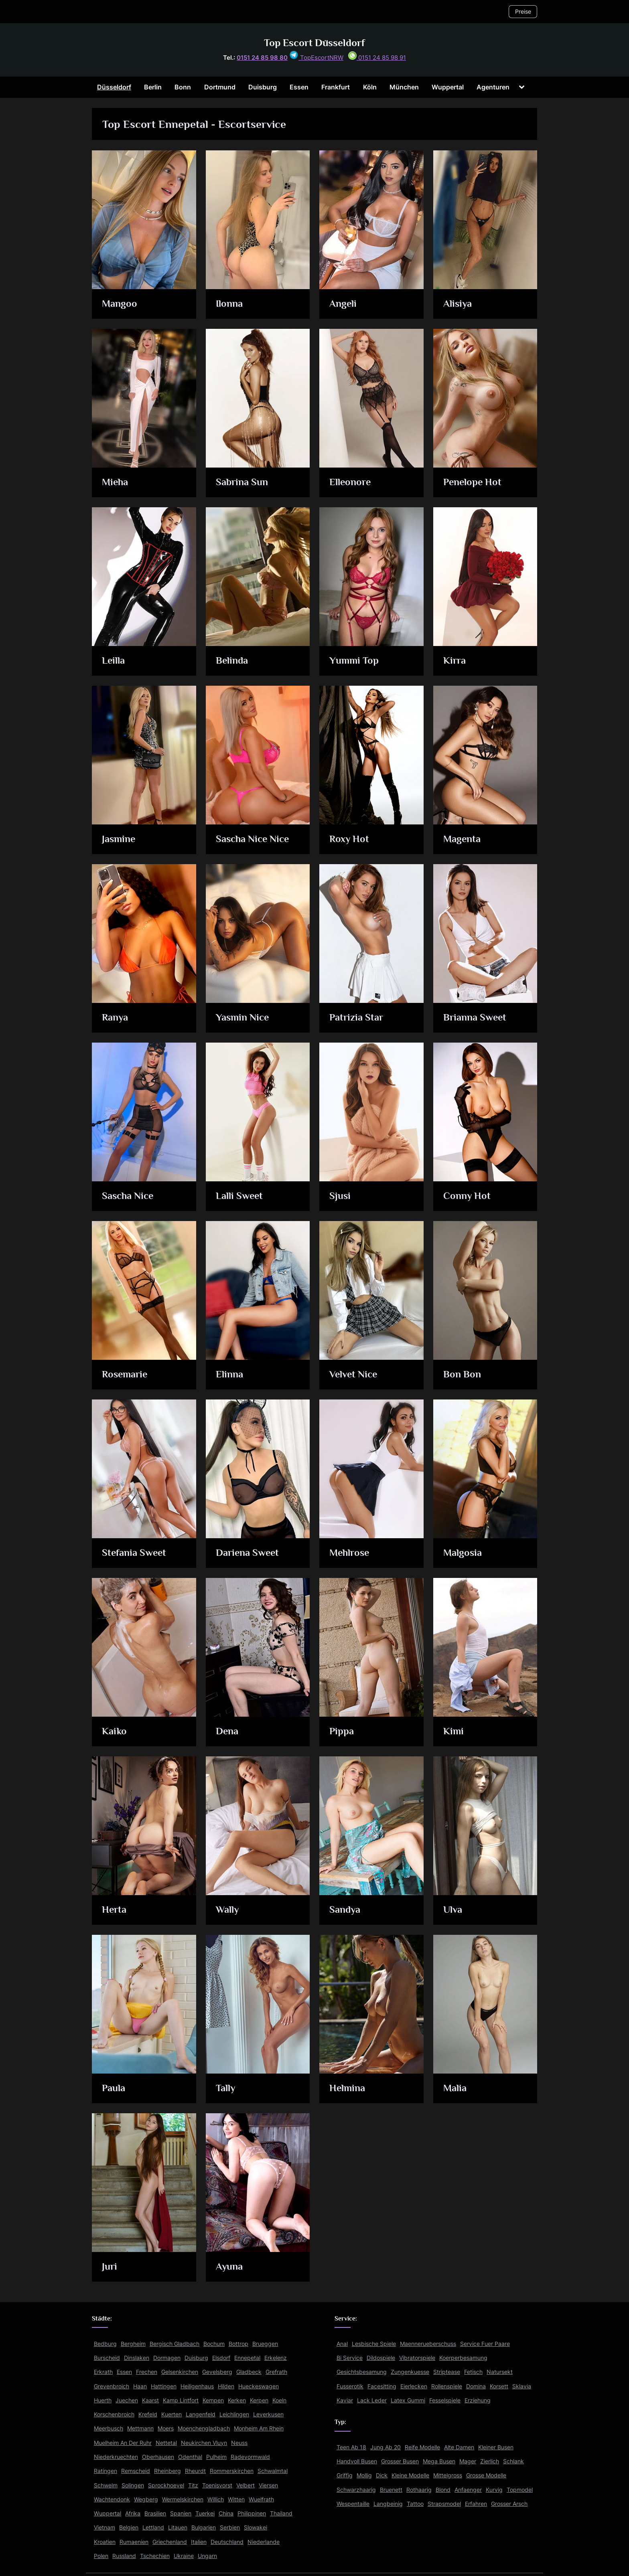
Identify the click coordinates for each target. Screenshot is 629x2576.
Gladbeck (249, 2371)
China (226, 2513)
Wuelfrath (261, 2499)
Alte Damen (459, 2447)
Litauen (177, 2527)
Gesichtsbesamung (362, 2371)
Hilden (226, 2386)
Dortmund (219, 87)
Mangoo (120, 304)
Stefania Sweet (135, 1553)
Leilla (114, 661)
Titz (193, 2485)
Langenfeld (200, 2414)
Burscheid (107, 2357)
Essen (299, 87)
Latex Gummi (408, 2400)
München (404, 87)
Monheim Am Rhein (259, 2428)
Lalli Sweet (240, 1196)
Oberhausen (158, 2456)
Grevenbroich (111, 2386)
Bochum (214, 2343)
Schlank (513, 2461)
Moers (166, 2428)
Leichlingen (234, 2414)
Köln (370, 87)
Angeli (343, 304)
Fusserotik (350, 2386)
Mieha (116, 482)
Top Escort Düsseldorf (314, 43)
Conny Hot (467, 1196)
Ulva (452, 1910)
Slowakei (255, 2527)
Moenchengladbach (204, 2428)
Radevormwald (250, 2456)
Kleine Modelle (410, 2475)
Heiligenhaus (197, 2386)
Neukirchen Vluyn (204, 2442)
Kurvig (494, 2489)
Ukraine (184, 2555)
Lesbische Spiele (374, 2343)
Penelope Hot (473, 482)
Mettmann (140, 2428)
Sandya (345, 1910)
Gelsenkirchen (179, 2371)
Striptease (446, 2371)
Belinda (232, 661)
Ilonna (229, 304)
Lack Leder (372, 2400)
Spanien (180, 2513)
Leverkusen (268, 2414)
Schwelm (106, 2485)
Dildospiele (381, 2357)
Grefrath (276, 2371)
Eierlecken (413, 2386)
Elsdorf (221, 2357)
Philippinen (251, 2513)
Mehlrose (350, 1553)
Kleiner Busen (495, 2447)
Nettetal (166, 2442)
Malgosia (463, 1553)
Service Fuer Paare (485, 2343)
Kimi (453, 1731)
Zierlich (489, 2461)
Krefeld (147, 2414)
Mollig (364, 2475)
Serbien (230, 2527)
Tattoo (415, 2503)
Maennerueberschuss (428, 2343)
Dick (382, 2475)
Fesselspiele (445, 2400)
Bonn (182, 87)
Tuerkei (205, 2513)
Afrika (132, 2513)
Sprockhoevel (166, 2485)
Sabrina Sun (242, 482)
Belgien (128, 2527)
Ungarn (207, 2555)
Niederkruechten (116, 2456)
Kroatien (105, 2541)
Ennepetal (247, 2357)
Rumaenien (134, 2541)
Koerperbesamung (463, 2357)
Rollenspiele (446, 2386)
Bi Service (350, 2357)
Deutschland (227, 2541)
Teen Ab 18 (351, 2447)
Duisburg (262, 87)
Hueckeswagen (258, 2386)
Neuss (239, 2442)
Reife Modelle (422, 2447)
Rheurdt (195, 2470)
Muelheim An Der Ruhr (123, 2442)
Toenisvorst (217, 2485)
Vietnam (104, 2527)
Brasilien (155, 2513)
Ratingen (105, 2470)
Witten (236, 2499)
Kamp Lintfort (181, 2400)
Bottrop (238, 2343)
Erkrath (103, 2371)
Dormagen (167, 2357)
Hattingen (164, 2386)
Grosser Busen (400, 2461)
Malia (455, 2088)
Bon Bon (462, 1374)
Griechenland (169, 2541)
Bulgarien (203, 2527)
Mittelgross (447, 2475)
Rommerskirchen (232, 2470)
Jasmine (119, 839)
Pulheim (216, 2456)
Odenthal (190, 2456)
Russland (124, 2555)
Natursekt (500, 2371)
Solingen (133, 2485)
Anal (342, 2343)
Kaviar (345, 2400)
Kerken (237, 2400)
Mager (467, 2461)
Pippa (342, 1731)
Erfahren (476, 2503)
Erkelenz (275, 2357)
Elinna (229, 1374)
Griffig (345, 2475)
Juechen (127, 2400)
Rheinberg (167, 2470)
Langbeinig (388, 2503)
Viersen (268, 2485)
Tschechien (155, 2555)
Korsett (499, 2386)
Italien (199, 2541)
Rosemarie (125, 1374)
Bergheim (133, 2343)
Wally (227, 1910)
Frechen (146, 2371)
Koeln (279, 2400)
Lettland (153, 2527)
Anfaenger (468, 2489)
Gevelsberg (217, 2371)
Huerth (103, 2400)
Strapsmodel (444, 2503)
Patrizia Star (356, 1018)
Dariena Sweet (248, 1553)
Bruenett (391, 2489)
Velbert (245, 2485)
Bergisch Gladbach (174, 2343)
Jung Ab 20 (385, 2447)
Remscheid (135, 2470)
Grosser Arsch (509, 2503)
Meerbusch (108, 2428)
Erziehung (478, 2400)
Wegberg (146, 2499)
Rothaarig (419, 2489)
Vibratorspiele (417, 2357)
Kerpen (259, 2400)
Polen (101, 2555)
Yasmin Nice (243, 1018)
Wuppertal (448, 87)
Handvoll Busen (357, 2461)
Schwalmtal (273, 2470)
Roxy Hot (350, 839)
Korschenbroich (114, 2414)
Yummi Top (355, 661)
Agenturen (493, 87)
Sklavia (521, 2386)
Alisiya (458, 304)
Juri (110, 2267)
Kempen (213, 2400)
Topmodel (520, 2489)
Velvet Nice (354, 1374)
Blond (443, 2489)
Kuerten (171, 2414)
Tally (225, 2088)
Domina (476, 2386)
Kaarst (150, 2400)
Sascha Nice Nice (253, 839)
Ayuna (229, 2267)
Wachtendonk (112, 2499)
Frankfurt (335, 87)
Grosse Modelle (486, 2475)
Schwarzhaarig (356, 2489)
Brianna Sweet (475, 1018)
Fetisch (473, 2371)
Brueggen (265, 2343)
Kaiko (115, 1731)
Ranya (115, 1018)
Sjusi (340, 1196)
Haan (140, 2386)
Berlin (153, 87)
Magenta (462, 839)
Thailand (281, 2513)
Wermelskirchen (182, 2499)
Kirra (454, 661)
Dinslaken (136, 2357)
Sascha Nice (128, 1196)
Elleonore (351, 482)
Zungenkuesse (410, 2371)
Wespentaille (353, 2503)
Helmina (348, 2088)
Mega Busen (439, 2461)
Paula (114, 2088)
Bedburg (105, 2343)
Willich (215, 2499)
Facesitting (381, 2386)
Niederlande (264, 2541)
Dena (227, 1731)
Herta (114, 1910)
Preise (523, 11)
